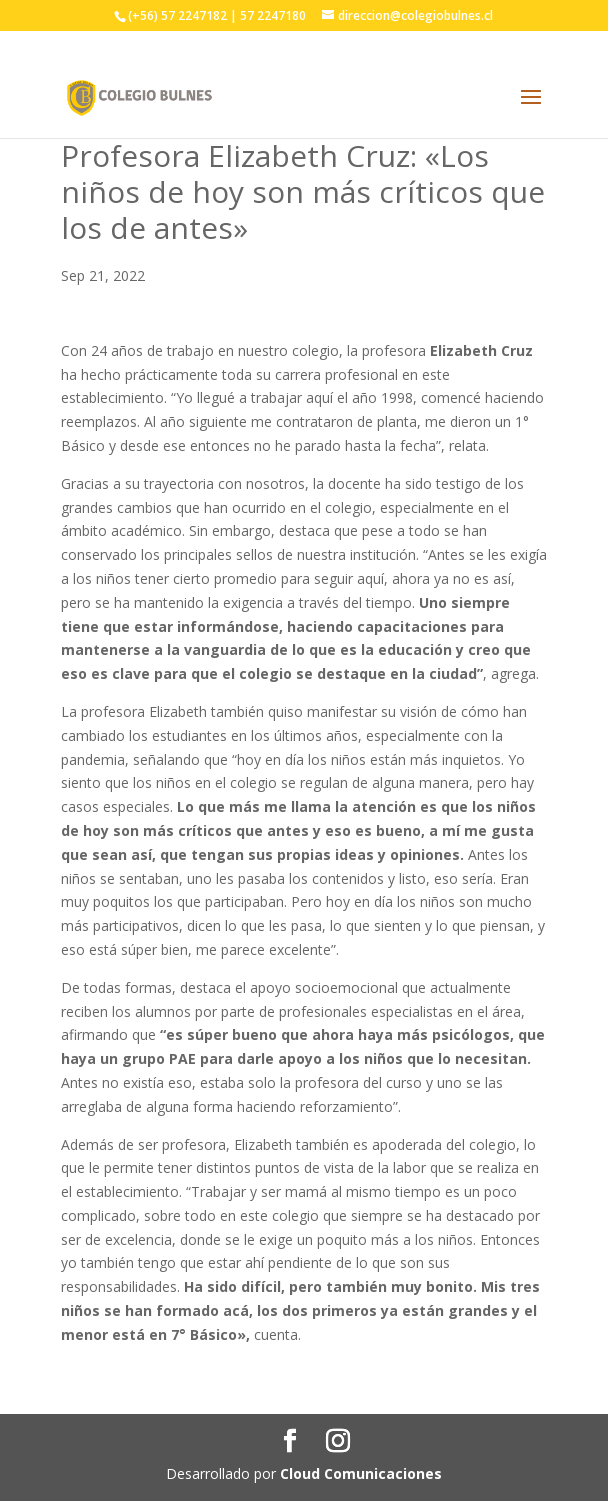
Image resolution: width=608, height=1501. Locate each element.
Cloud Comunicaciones (361, 1473)
